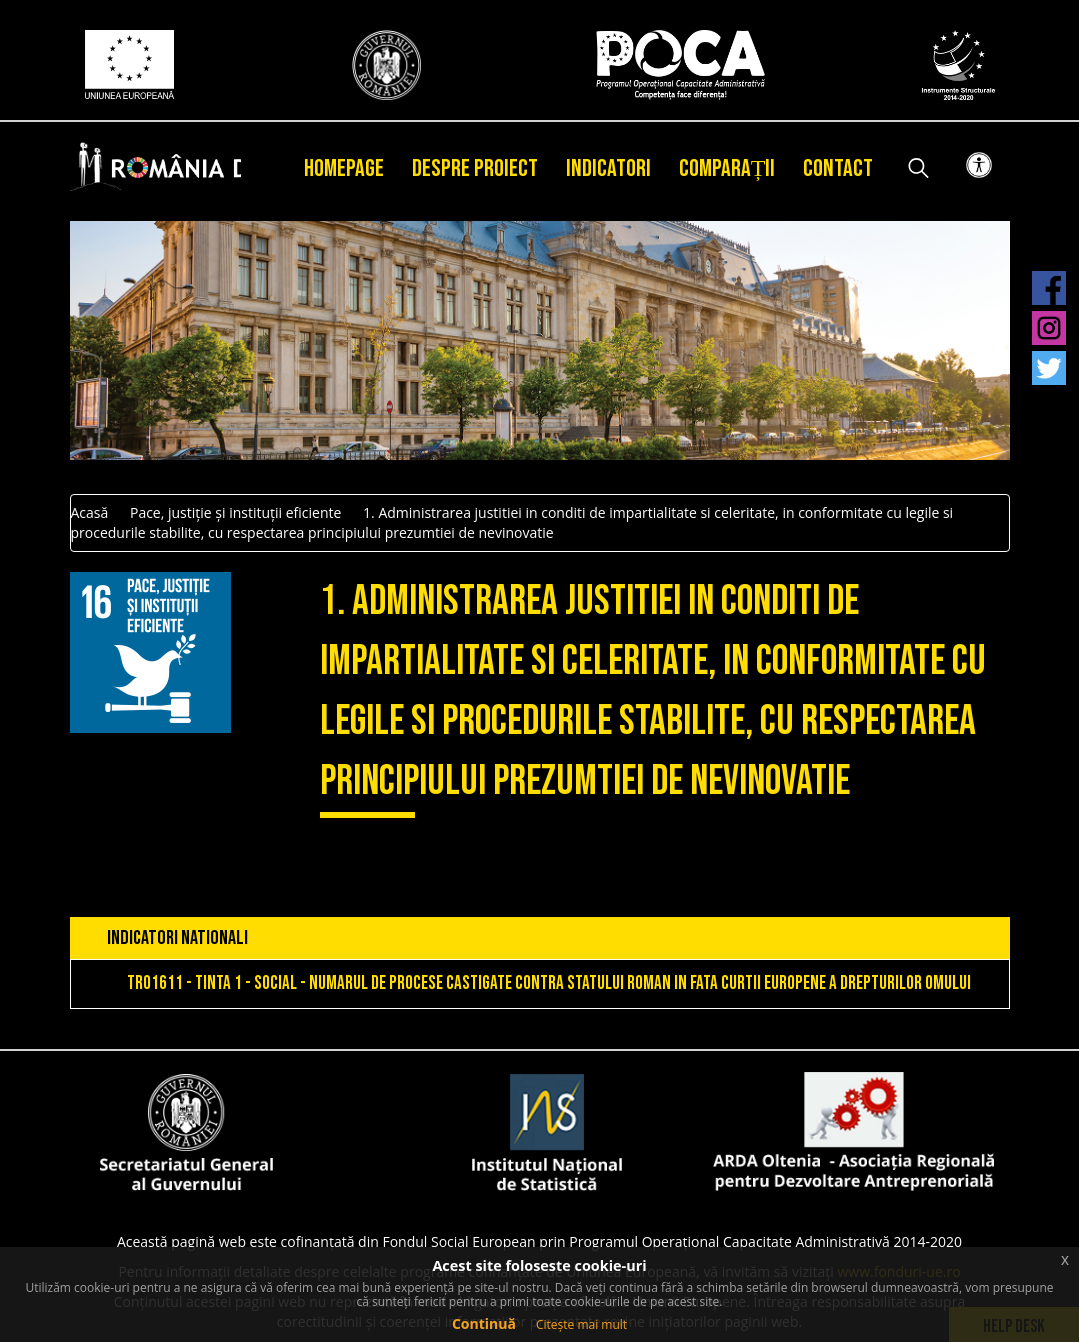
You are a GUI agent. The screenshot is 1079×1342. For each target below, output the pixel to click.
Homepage (344, 168)
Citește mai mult (581, 1324)
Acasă (90, 512)
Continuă (484, 1323)
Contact (838, 168)
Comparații (727, 168)
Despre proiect (475, 168)
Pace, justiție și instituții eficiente (235, 512)
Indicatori (608, 168)
